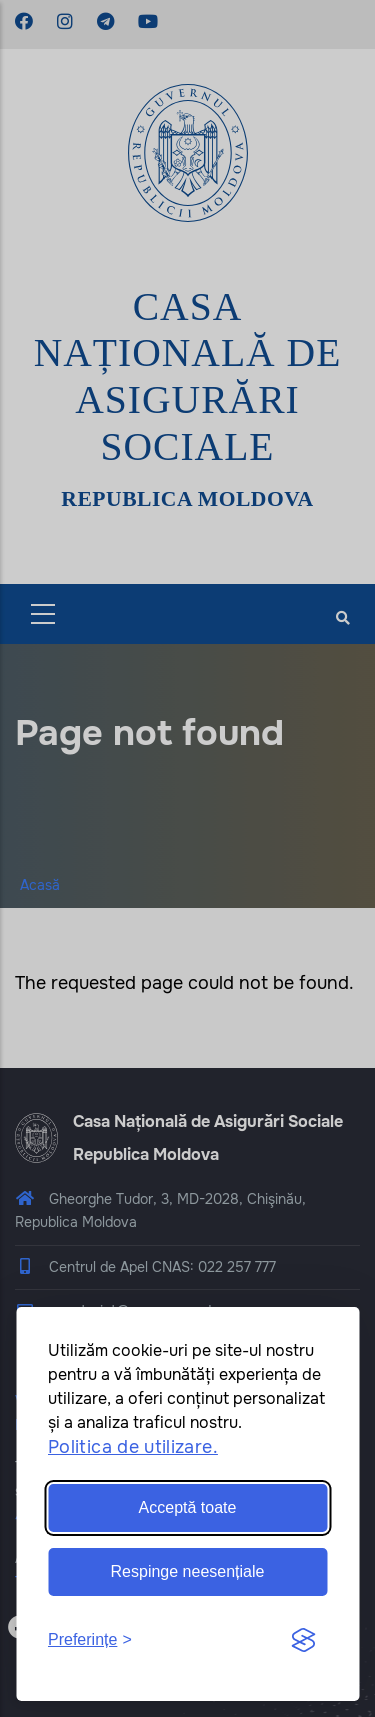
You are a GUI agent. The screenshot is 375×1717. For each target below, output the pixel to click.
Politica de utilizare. (133, 1447)
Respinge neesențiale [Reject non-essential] (188, 1571)
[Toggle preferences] (90, 1640)
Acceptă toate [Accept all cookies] (188, 1507)
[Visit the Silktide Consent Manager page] (303, 1641)
